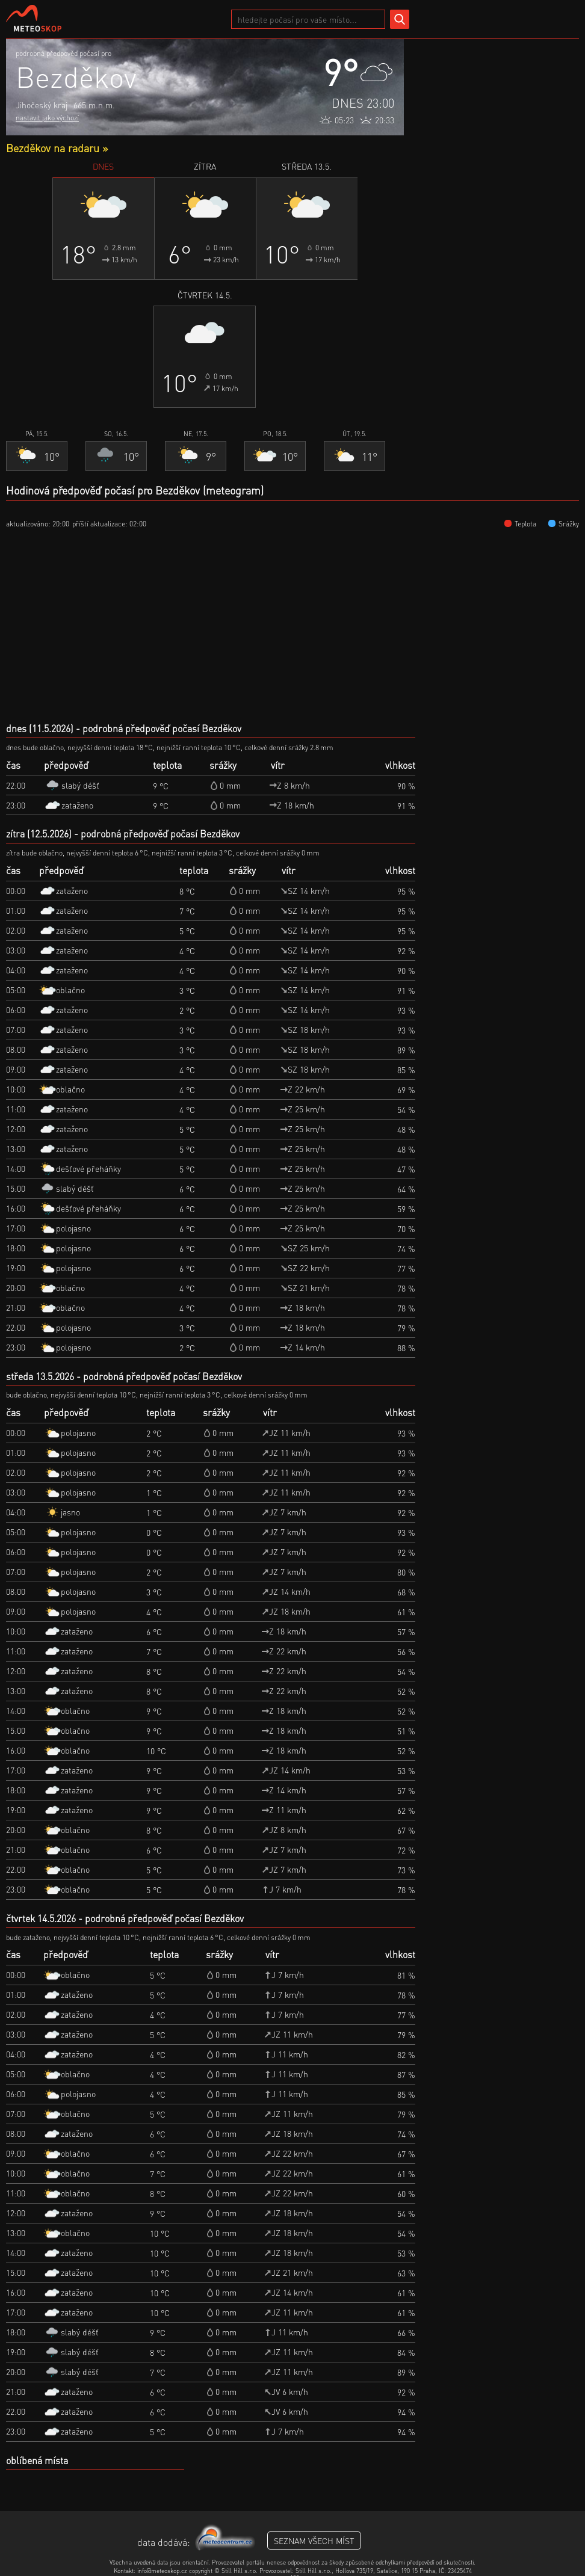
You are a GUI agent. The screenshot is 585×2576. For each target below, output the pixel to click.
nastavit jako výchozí (47, 117)
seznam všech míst (314, 2540)
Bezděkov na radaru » (57, 148)
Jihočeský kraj (41, 104)
